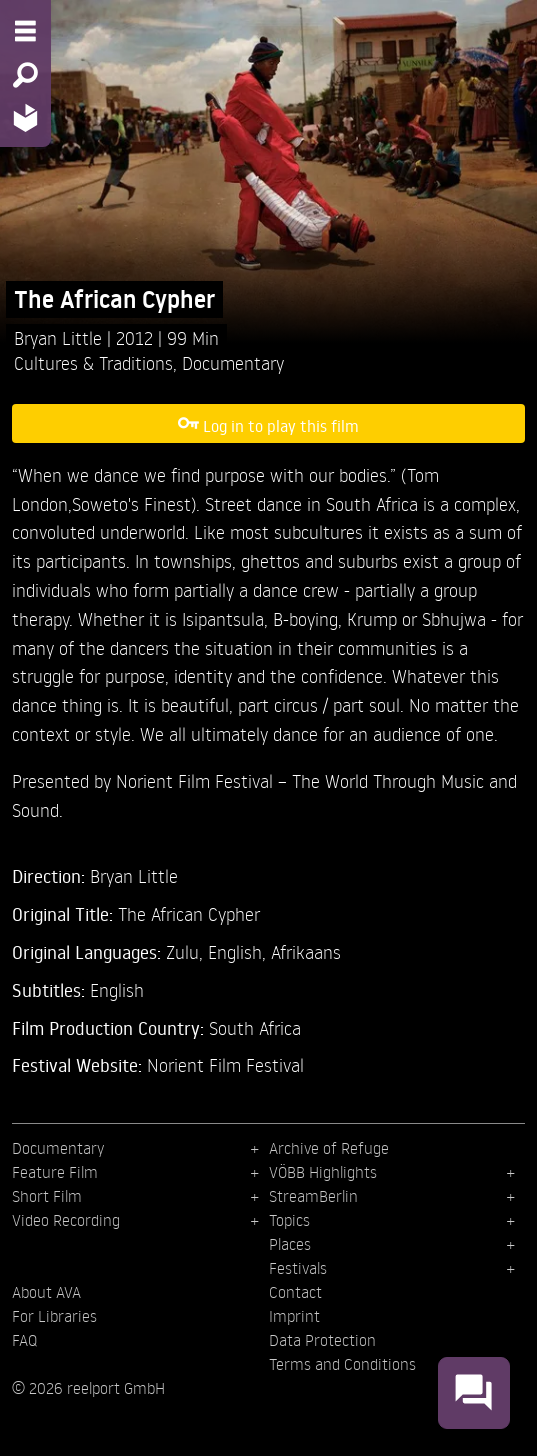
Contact (295, 1292)
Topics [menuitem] (289, 1220)
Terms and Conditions (342, 1364)
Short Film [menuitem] (47, 1196)
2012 (137, 337)
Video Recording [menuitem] (66, 1220)
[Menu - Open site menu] (25, 31)
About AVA (46, 1292)
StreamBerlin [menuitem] (313, 1196)
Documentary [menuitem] (58, 1148)
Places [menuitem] (290, 1244)
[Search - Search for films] (25, 75)
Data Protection (322, 1340)
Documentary (233, 362)
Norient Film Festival (225, 1064)
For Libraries (54, 1316)
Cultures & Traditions (93, 362)
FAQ (24, 1340)
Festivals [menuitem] (298, 1268)
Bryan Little (60, 337)
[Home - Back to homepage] (25, 117)
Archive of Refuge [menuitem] (329, 1148)
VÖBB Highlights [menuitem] (323, 1172)
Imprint (294, 1316)
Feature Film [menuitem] (55, 1172)
